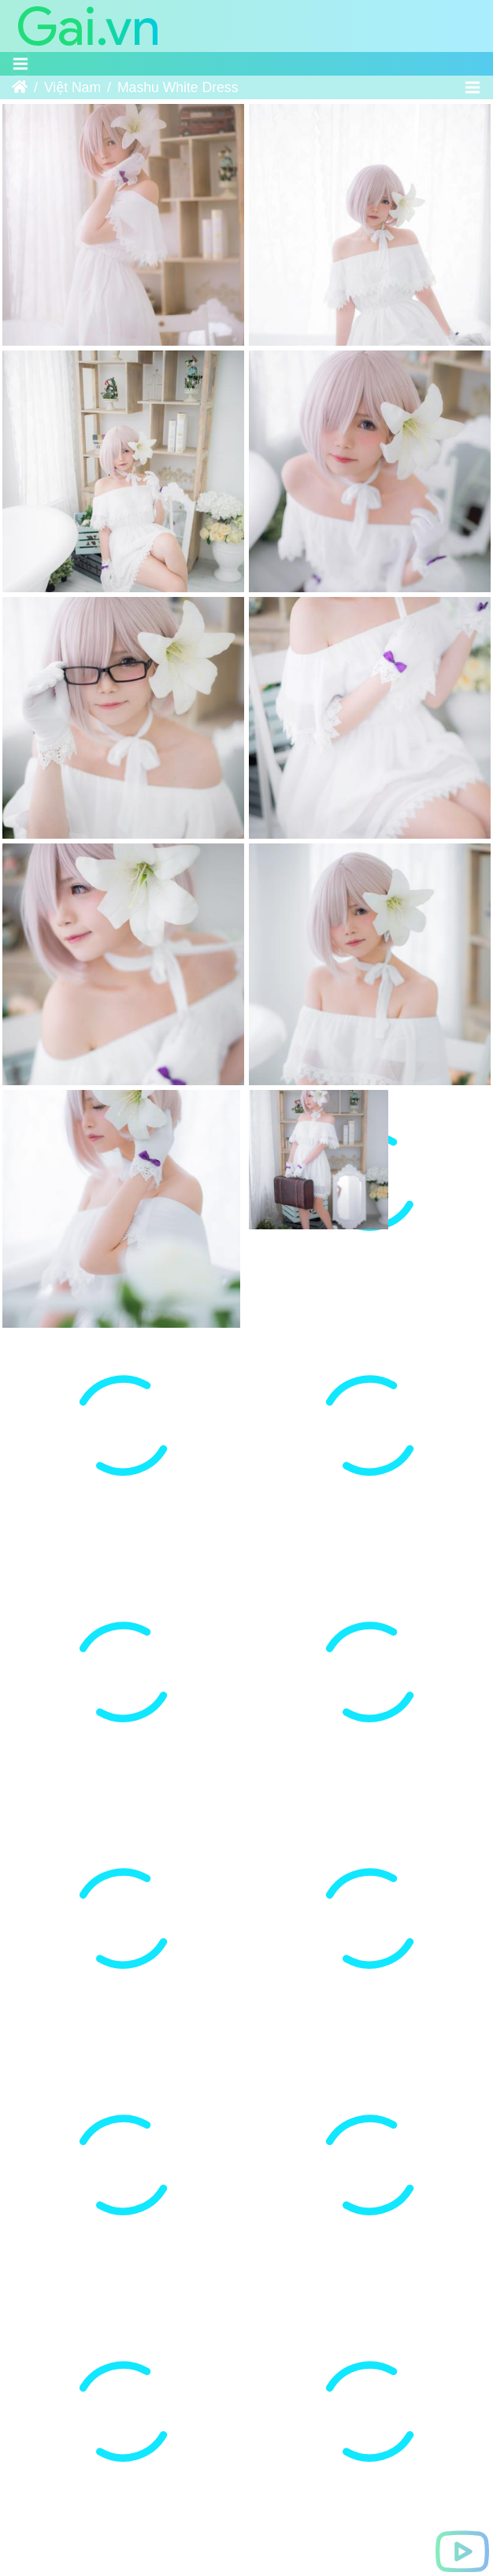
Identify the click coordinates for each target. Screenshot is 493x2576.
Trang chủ (20, 87)
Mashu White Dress (178, 87)
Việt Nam (72, 87)
